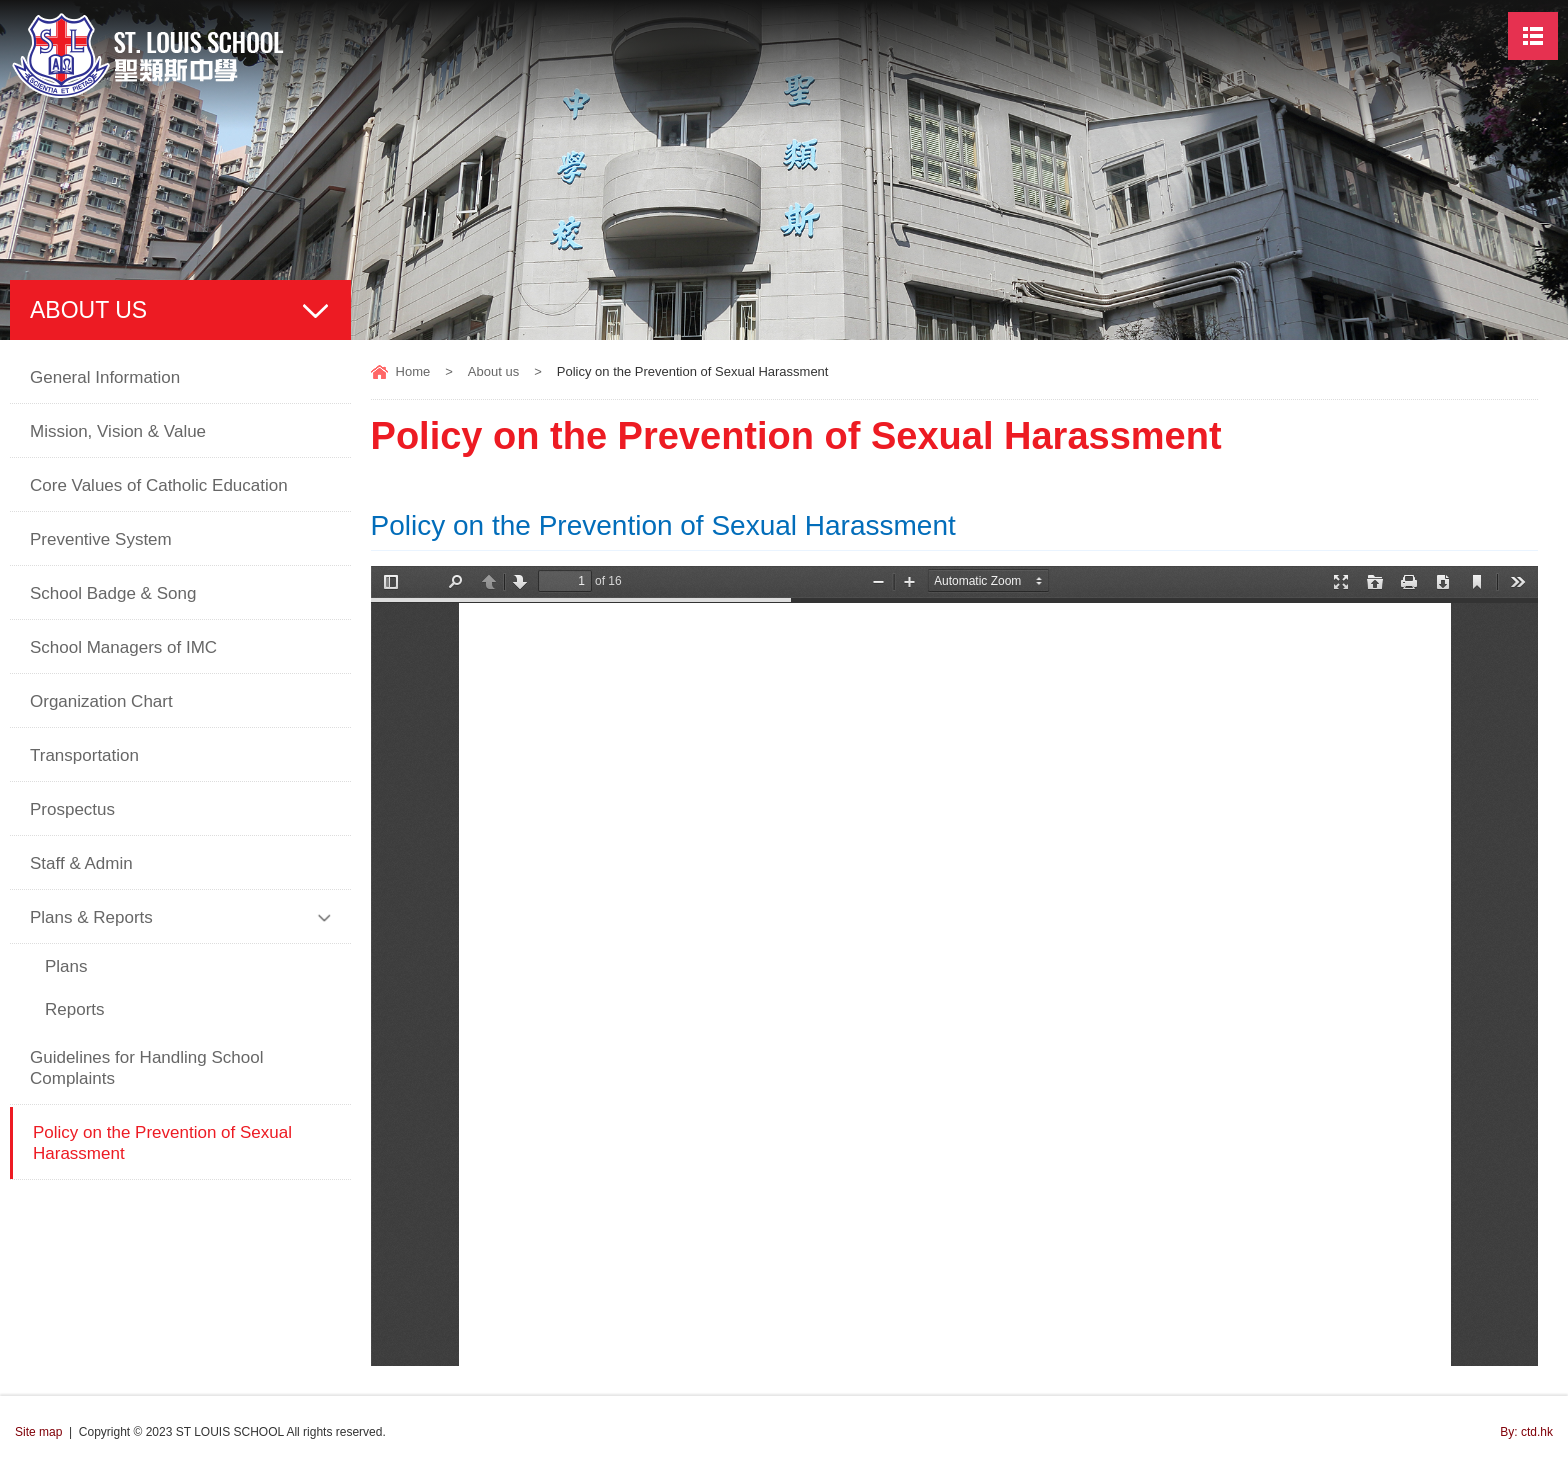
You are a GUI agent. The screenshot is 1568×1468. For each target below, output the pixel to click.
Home (413, 371)
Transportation (84, 755)
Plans (66, 966)
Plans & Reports (91, 917)
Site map (38, 1432)
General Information (105, 377)
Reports (75, 1009)
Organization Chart (101, 701)
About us (493, 371)
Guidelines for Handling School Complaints (146, 1068)
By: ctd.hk (1526, 1432)
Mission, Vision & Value (118, 431)
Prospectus (72, 809)
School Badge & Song (113, 593)
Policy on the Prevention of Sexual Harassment (162, 1143)
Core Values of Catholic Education (159, 485)
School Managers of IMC (123, 647)
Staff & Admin (81, 863)
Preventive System (101, 539)
